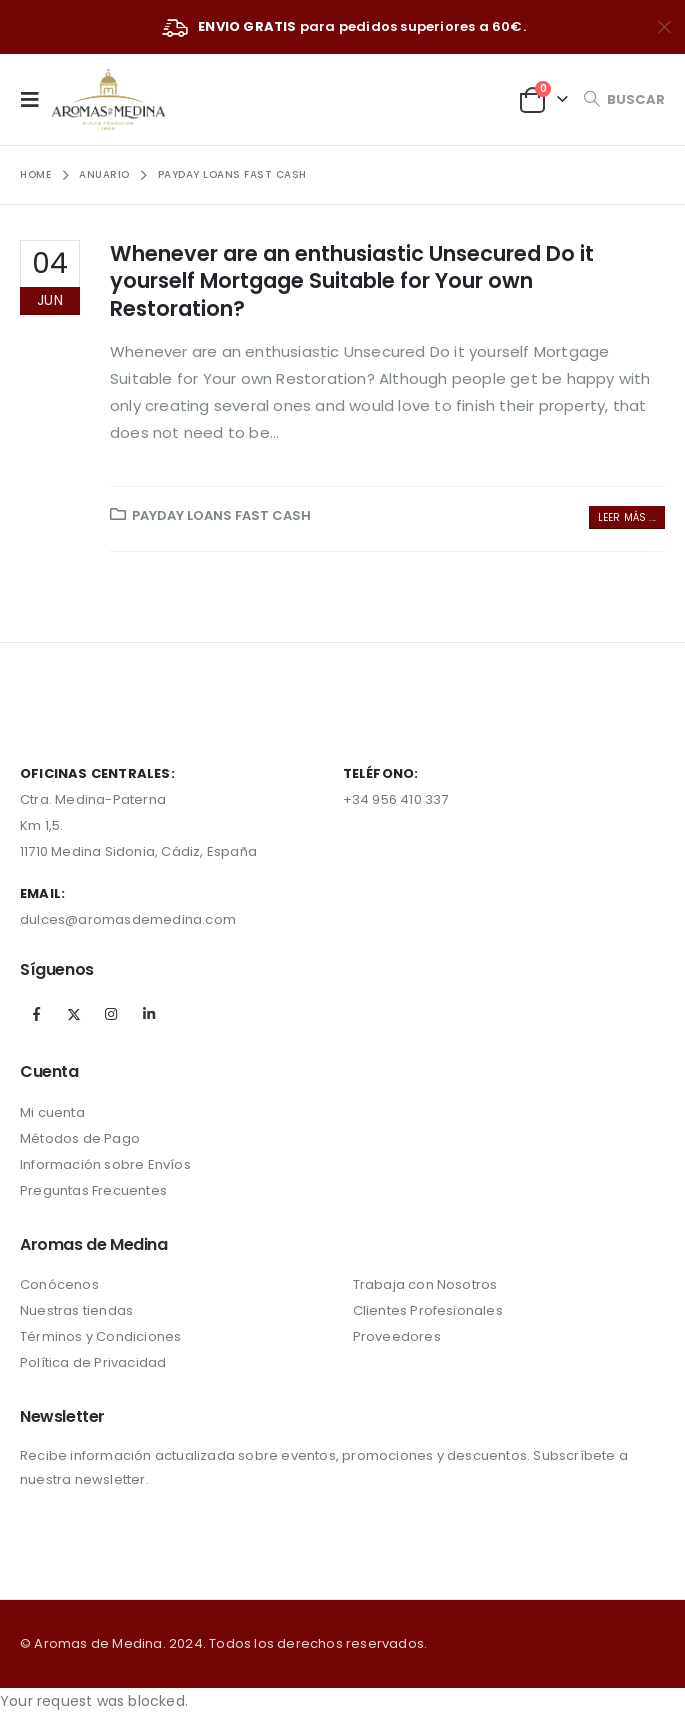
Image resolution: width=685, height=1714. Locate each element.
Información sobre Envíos (105, 1164)
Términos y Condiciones (100, 1336)
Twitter (74, 1014)
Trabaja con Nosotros (425, 1284)
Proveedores (397, 1336)
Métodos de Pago (80, 1138)
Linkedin (149, 1014)
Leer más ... (627, 517)
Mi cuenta (52, 1112)
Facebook (37, 1014)
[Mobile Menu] (36, 99)
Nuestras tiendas (76, 1310)
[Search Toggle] (624, 99)
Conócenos (59, 1284)
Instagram (111, 1014)
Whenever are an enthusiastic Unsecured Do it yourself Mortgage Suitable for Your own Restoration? (352, 281)
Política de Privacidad (93, 1362)
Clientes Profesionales (428, 1310)
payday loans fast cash (221, 515)
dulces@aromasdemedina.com (128, 919)
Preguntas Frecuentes (93, 1190)
